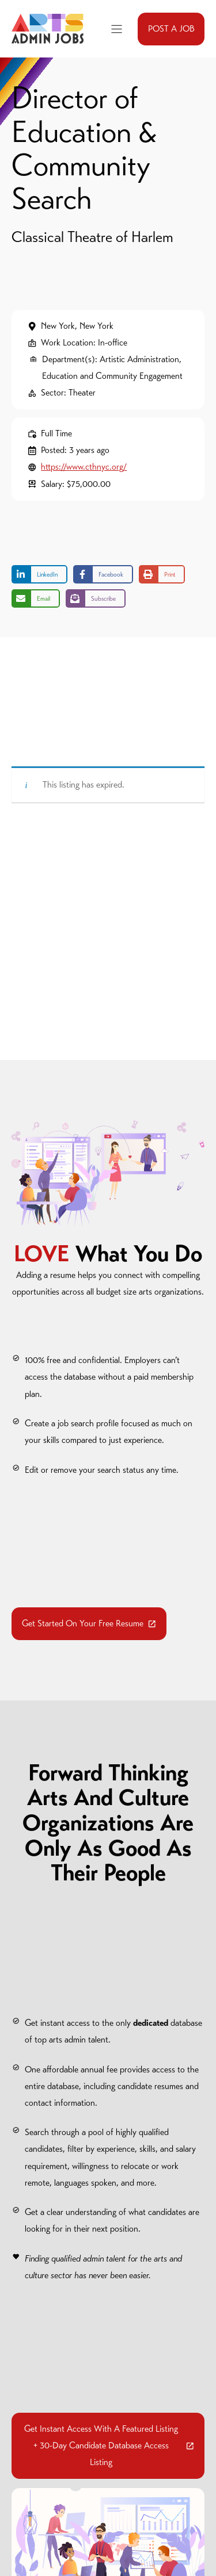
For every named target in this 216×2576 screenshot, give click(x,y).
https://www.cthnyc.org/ (84, 467)
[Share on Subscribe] (96, 598)
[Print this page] (162, 574)
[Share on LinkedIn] (39, 574)
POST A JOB (171, 28)
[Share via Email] (36, 598)
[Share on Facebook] (103, 574)
